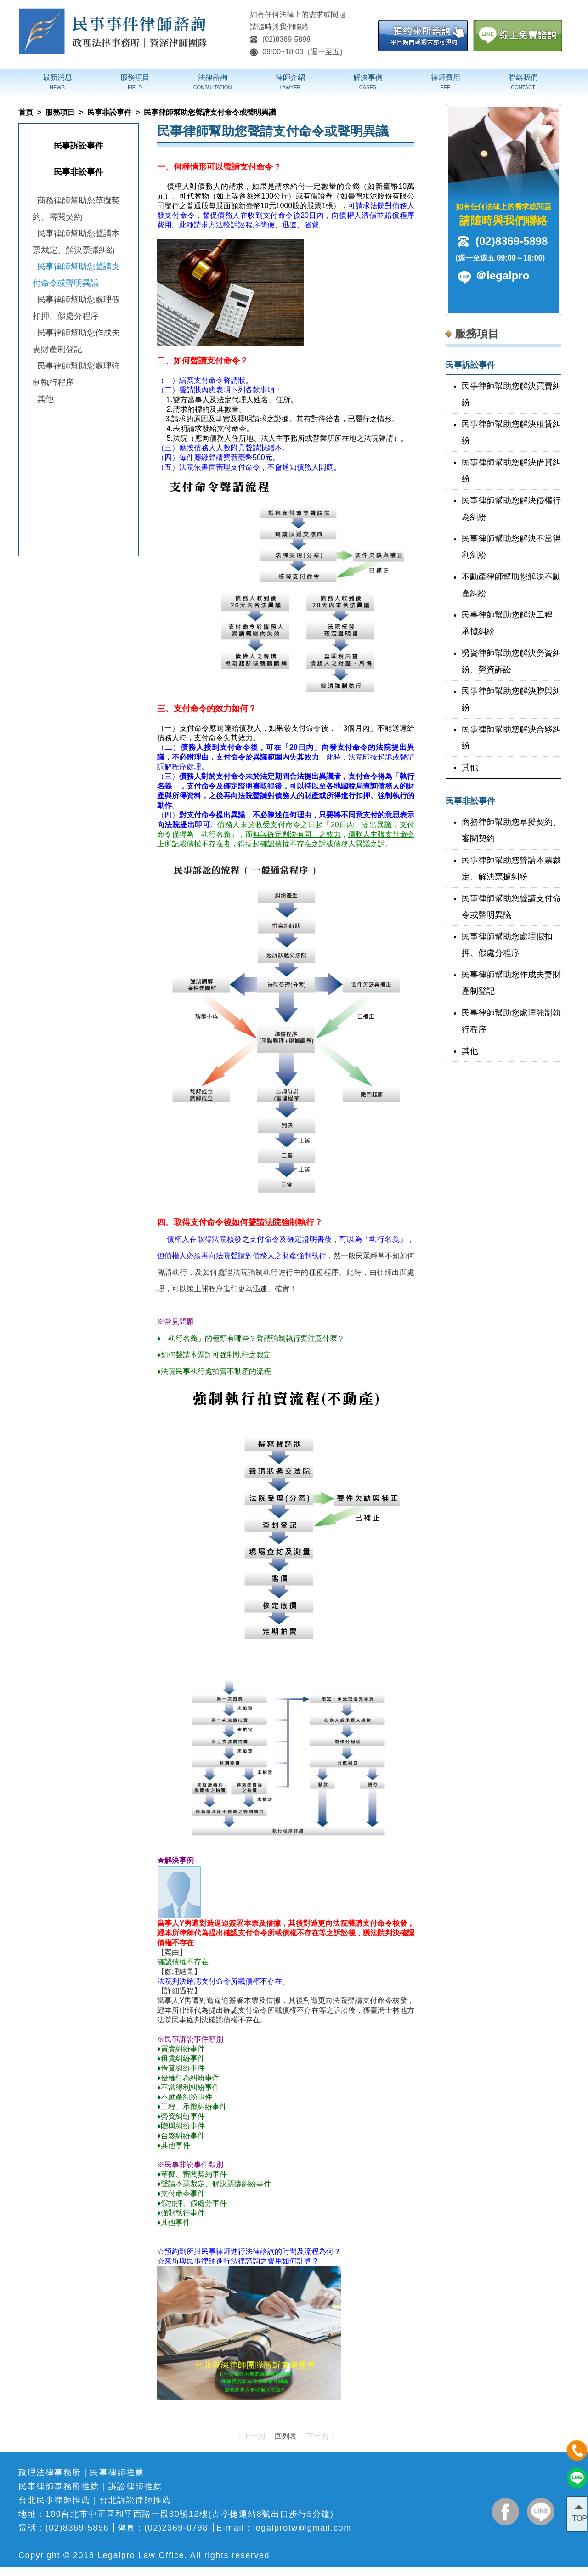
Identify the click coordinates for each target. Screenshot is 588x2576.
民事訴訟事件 (78, 145)
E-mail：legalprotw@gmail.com (283, 2527)
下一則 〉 (322, 2436)
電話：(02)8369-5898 (63, 2527)
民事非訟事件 (109, 112)
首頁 (25, 112)
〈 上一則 (249, 2436)
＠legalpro (502, 275)
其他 (45, 398)
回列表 (286, 2436)
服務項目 (60, 112)
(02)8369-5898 (280, 39)
